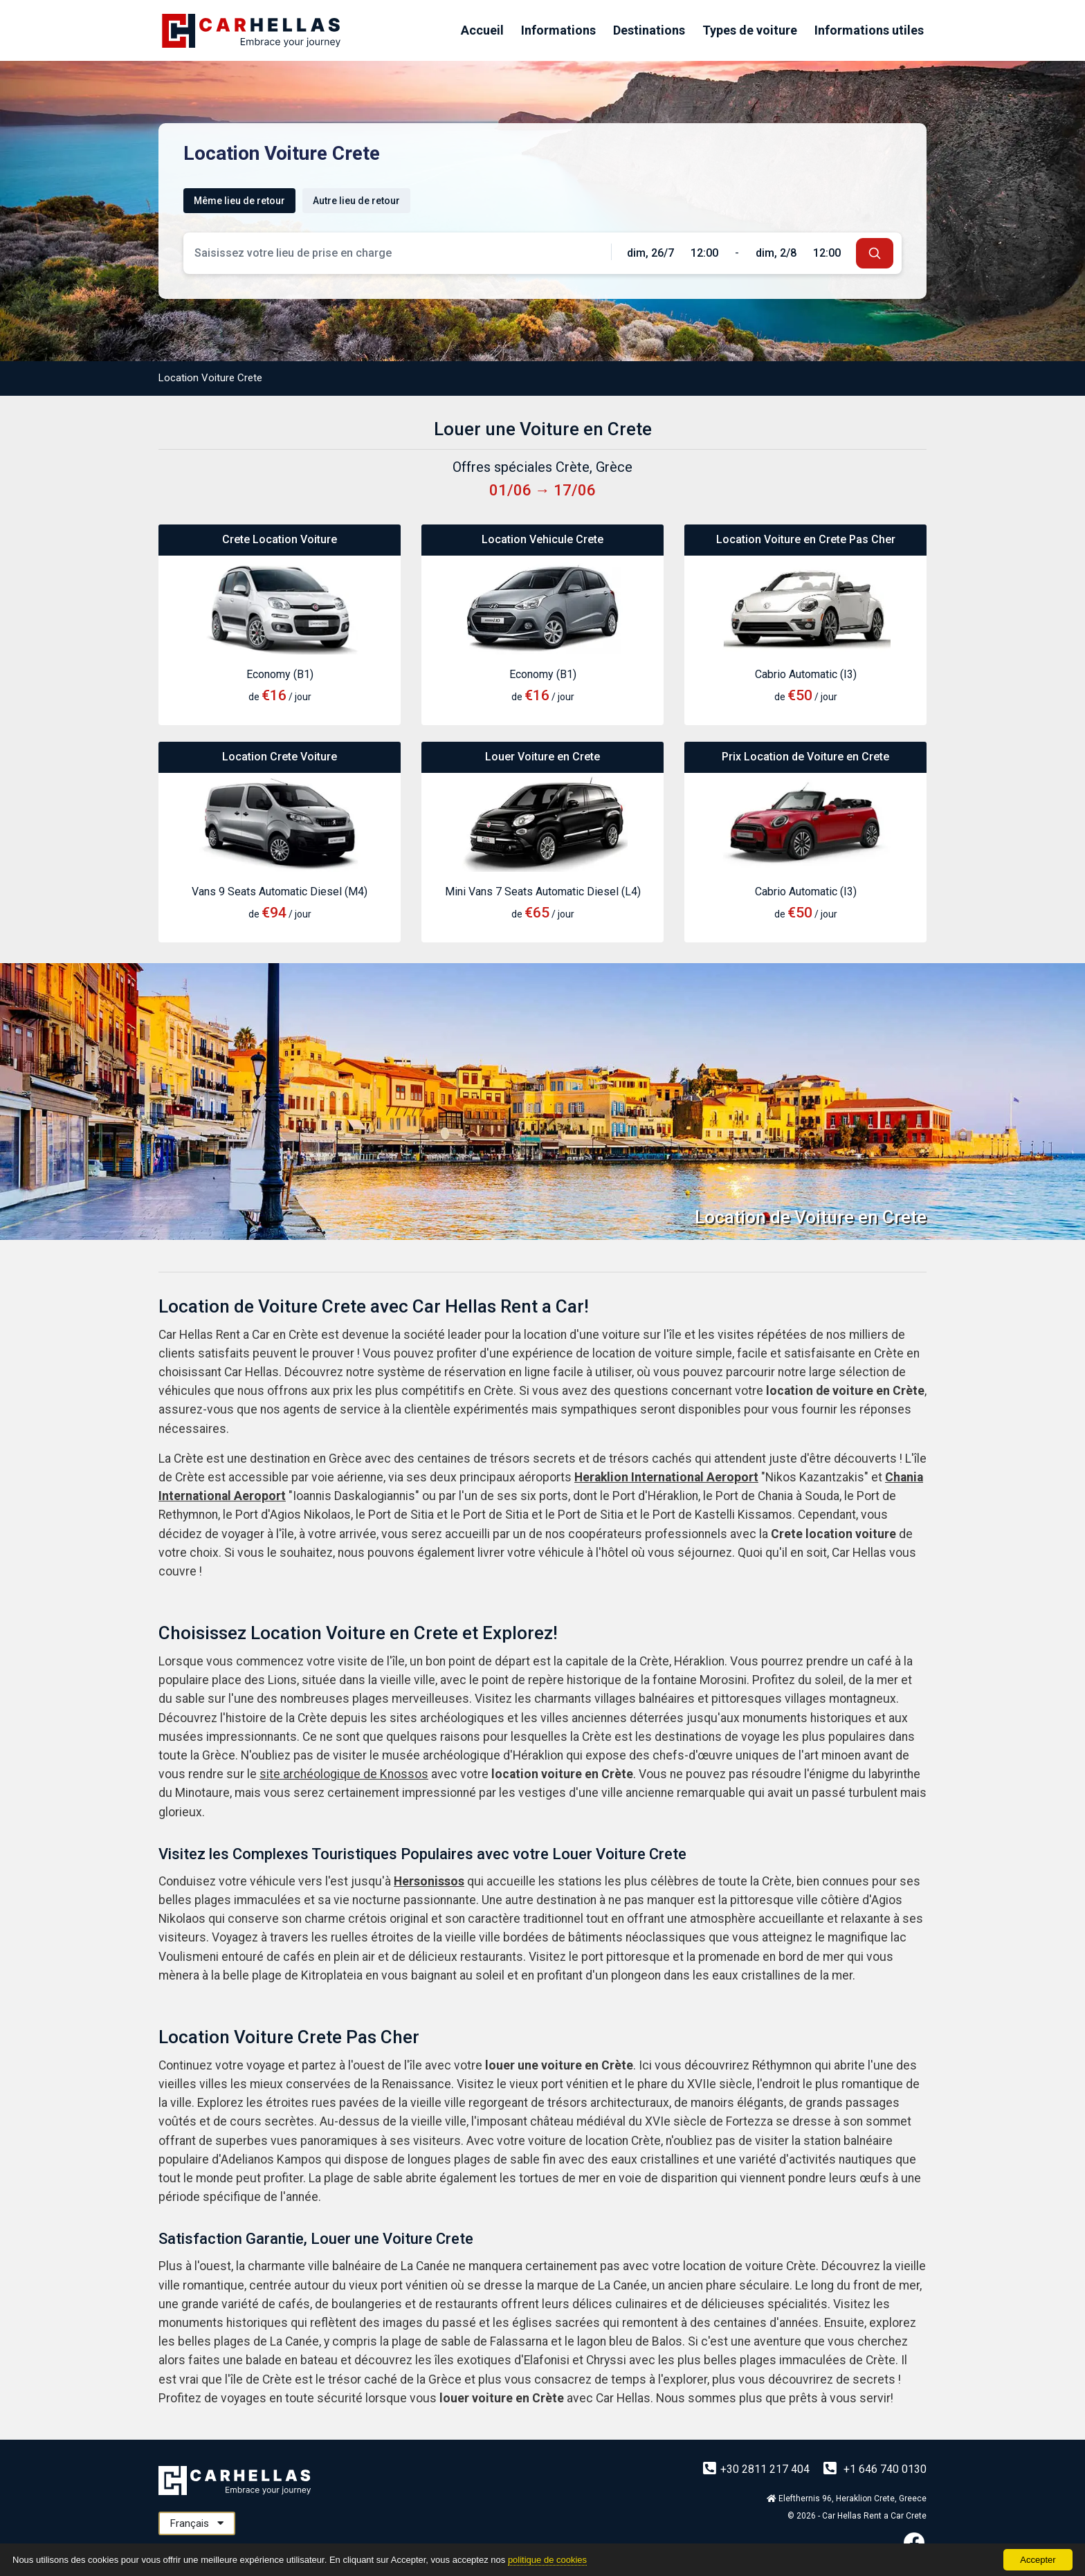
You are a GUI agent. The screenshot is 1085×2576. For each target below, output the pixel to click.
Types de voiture (749, 30)
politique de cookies (547, 2560)
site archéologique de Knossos (343, 1774)
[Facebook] (914, 2542)
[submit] (874, 253)
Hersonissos (429, 1881)
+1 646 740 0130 (875, 2469)
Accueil (482, 30)
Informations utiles (869, 30)
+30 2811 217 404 (757, 2469)
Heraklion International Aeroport (666, 1477)
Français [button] (197, 2523)
